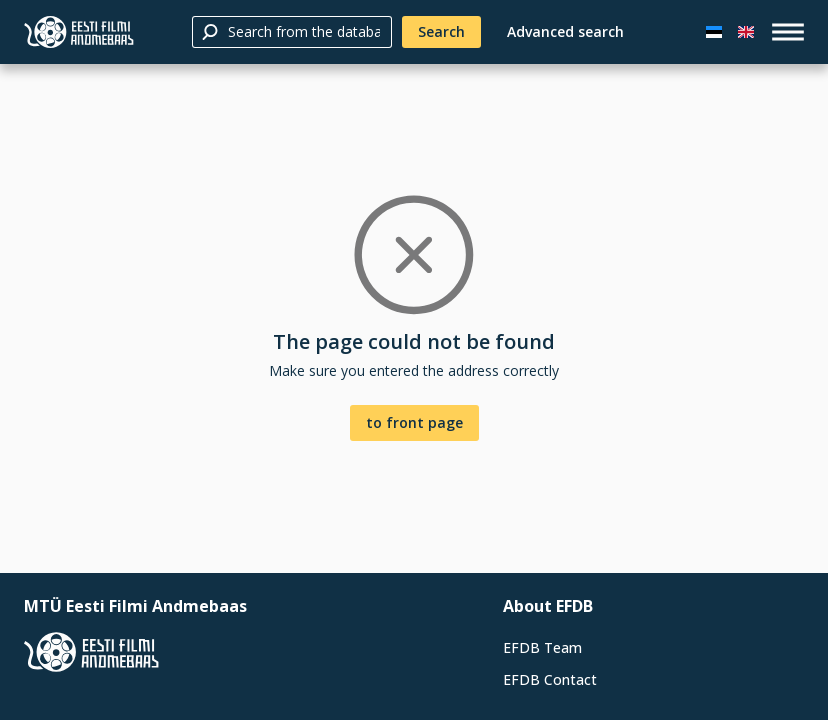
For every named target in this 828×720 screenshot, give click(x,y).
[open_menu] (788, 32)
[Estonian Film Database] (79, 32)
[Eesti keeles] (714, 32)
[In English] (746, 32)
